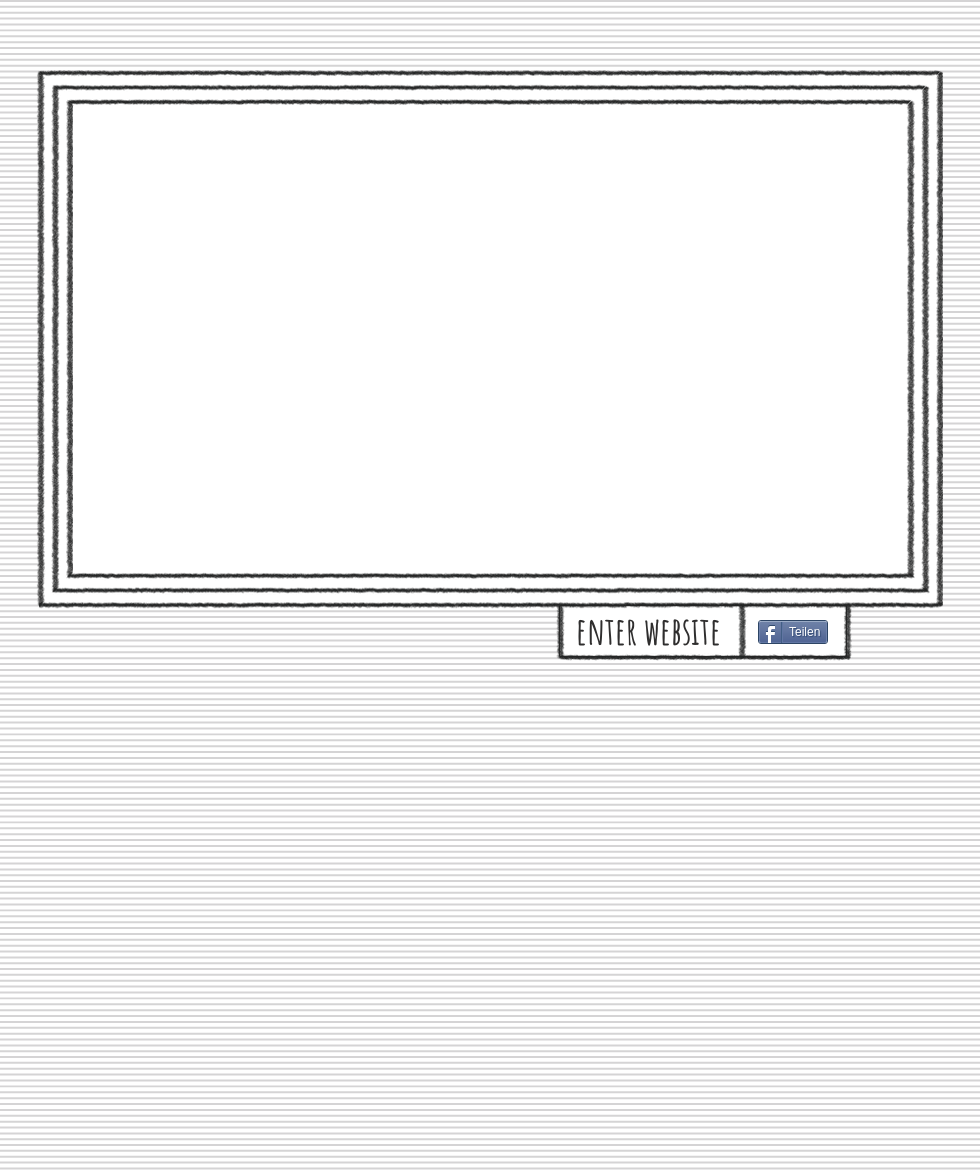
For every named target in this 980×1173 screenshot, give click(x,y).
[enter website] (648, 630)
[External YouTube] (489, 338)
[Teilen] (793, 632)
